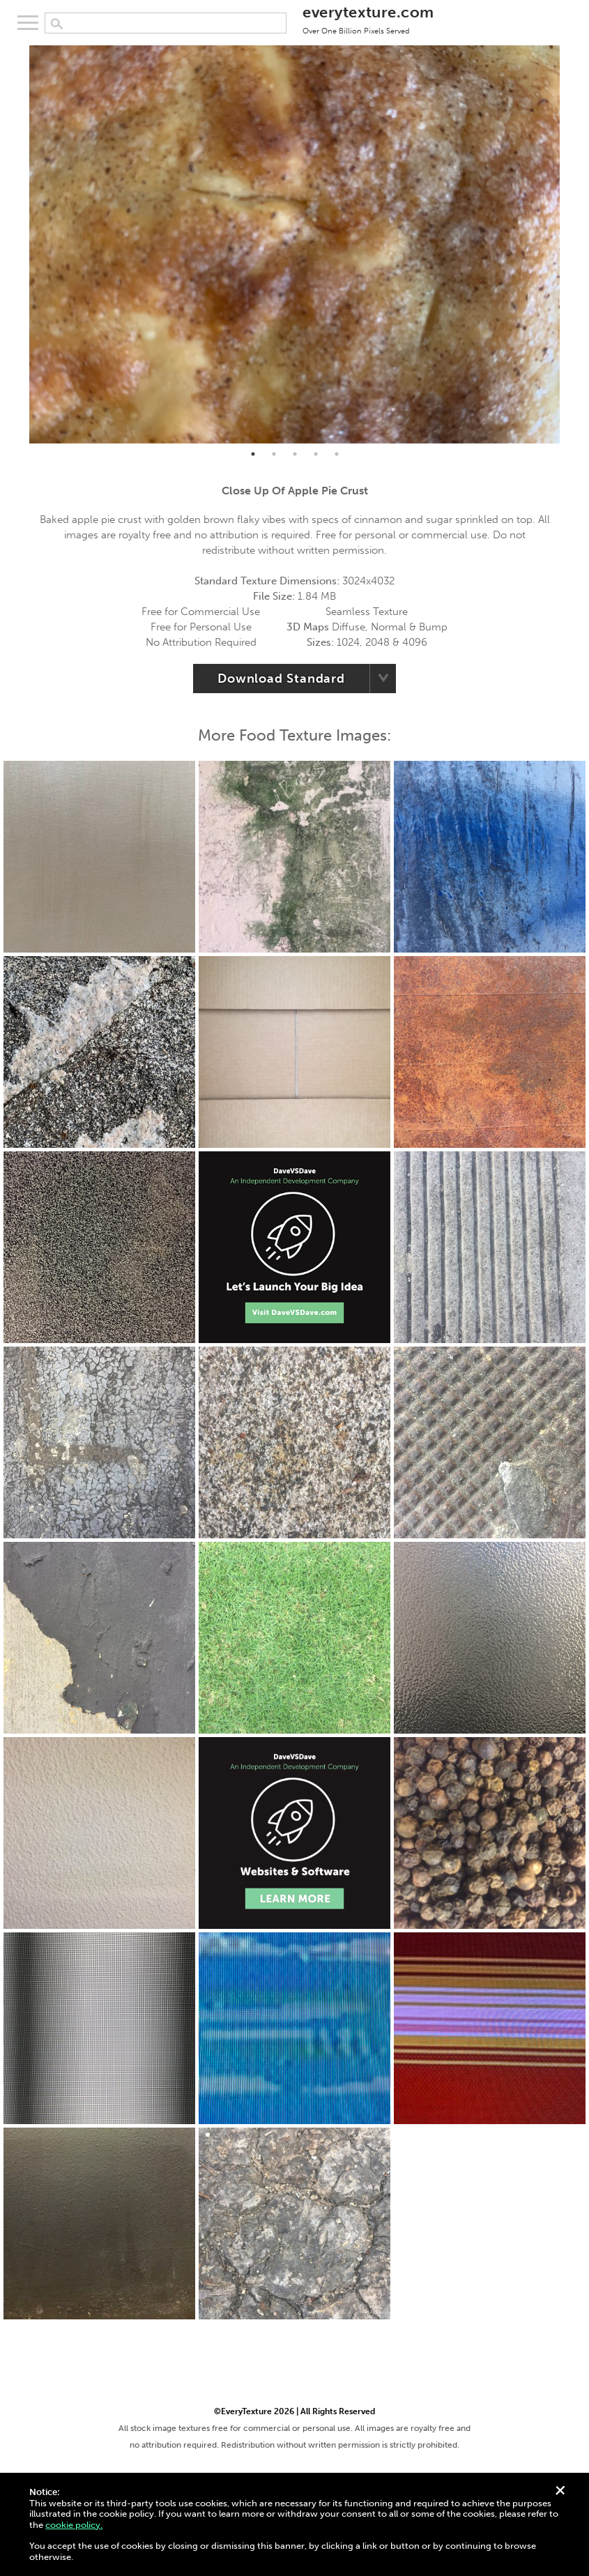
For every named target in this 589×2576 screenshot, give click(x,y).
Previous (19, 244)
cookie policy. (73, 2525)
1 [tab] (253, 454)
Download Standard (281, 678)
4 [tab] (316, 454)
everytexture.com (368, 19)
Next (570, 244)
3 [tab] (295, 454)
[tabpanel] (294, 244)
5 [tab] (337, 454)
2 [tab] (274, 454)
